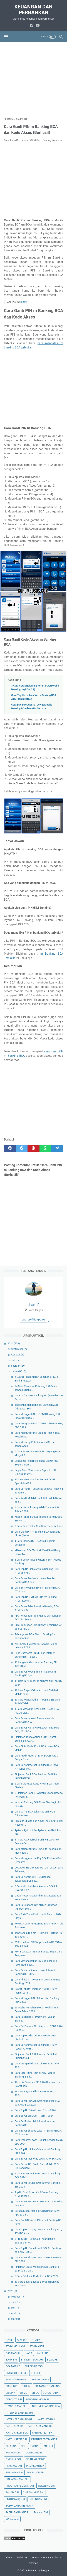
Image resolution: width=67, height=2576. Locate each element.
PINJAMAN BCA (35, 2465)
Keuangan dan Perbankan (33, 9)
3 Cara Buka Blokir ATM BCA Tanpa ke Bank (39, 1526)
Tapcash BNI (41, 2512)
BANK (29, 2353)
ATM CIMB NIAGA (15, 2346)
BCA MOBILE (13, 2366)
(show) (24, 301)
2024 (14, 1343)
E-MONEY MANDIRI (16, 2406)
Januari (18, 1371)
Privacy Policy (51, 2557)
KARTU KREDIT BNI (42, 2432)
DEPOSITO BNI (51, 2392)
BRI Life (26, 2386)
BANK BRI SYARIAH (32, 2359)
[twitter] (22, 1148)
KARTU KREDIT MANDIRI (44, 2439)
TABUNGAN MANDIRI (17, 2512)
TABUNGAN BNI (38, 2499)
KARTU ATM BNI (46, 2419)
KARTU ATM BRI (14, 2426)
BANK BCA (42, 2353)
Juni (15, 2302)
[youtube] (37, 26)
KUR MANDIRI (13, 2452)
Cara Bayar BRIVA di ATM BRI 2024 (34, 2115)
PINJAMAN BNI (14, 2472)
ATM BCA (22, 2339)
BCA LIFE (52, 2359)
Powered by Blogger (39, 2570)
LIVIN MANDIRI (34, 2452)
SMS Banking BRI (15, 2499)
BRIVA (35, 2392)
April (15, 2313)
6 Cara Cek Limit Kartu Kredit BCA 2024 (36, 2276)
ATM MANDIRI (37, 2346)
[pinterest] (33, 1148)
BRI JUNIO (12, 2386)
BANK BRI (11, 2359)
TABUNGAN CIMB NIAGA (19, 2505)
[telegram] (57, 1148)
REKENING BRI (46, 2485)
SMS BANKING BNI (33, 2492)
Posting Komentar (53, 140)
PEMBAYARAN (14, 2465)
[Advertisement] (33, 80)
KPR (23, 2445)
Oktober (17, 2296)
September (19, 1349)
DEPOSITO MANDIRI (37, 2399)
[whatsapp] (45, 1148)
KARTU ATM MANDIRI (40, 2426)
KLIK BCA (11, 2445)
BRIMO (23, 2392)
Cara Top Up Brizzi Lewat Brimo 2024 (35, 2110)
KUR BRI (48, 2445)
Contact (35, 2557)
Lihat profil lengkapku (34, 1319)
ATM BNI (36, 2339)
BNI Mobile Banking (16, 2379)
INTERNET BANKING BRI (19, 2419)
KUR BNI (34, 2445)
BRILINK (10, 2392)
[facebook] (31, 26)
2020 (12, 2291)
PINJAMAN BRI (35, 2472)
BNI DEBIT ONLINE (16, 2372)
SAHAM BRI (12, 2492)
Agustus (17, 1354)
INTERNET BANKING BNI (19, 2412)
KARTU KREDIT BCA (17, 2432)
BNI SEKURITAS (40, 2379)
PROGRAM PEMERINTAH (20, 2485)
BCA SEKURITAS (33, 2366)
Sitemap (33, 2563)
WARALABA (12, 2519)
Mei (15, 2307)
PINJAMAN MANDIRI (17, 2479)
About (8, 2557)
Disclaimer (21, 2557)
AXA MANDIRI (13, 2353)
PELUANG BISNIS (35, 2459)
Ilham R (33, 1305)
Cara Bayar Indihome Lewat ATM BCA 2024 (39, 2158)
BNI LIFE (36, 2372)
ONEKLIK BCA (13, 2459)
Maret (16, 2318)
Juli (15, 1360)
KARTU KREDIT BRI (16, 2439)
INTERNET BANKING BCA (45, 2406)
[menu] (8, 36)
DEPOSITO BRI (14, 2399)
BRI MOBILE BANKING (47, 2386)
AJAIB (9, 2339)
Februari (18, 1365)
